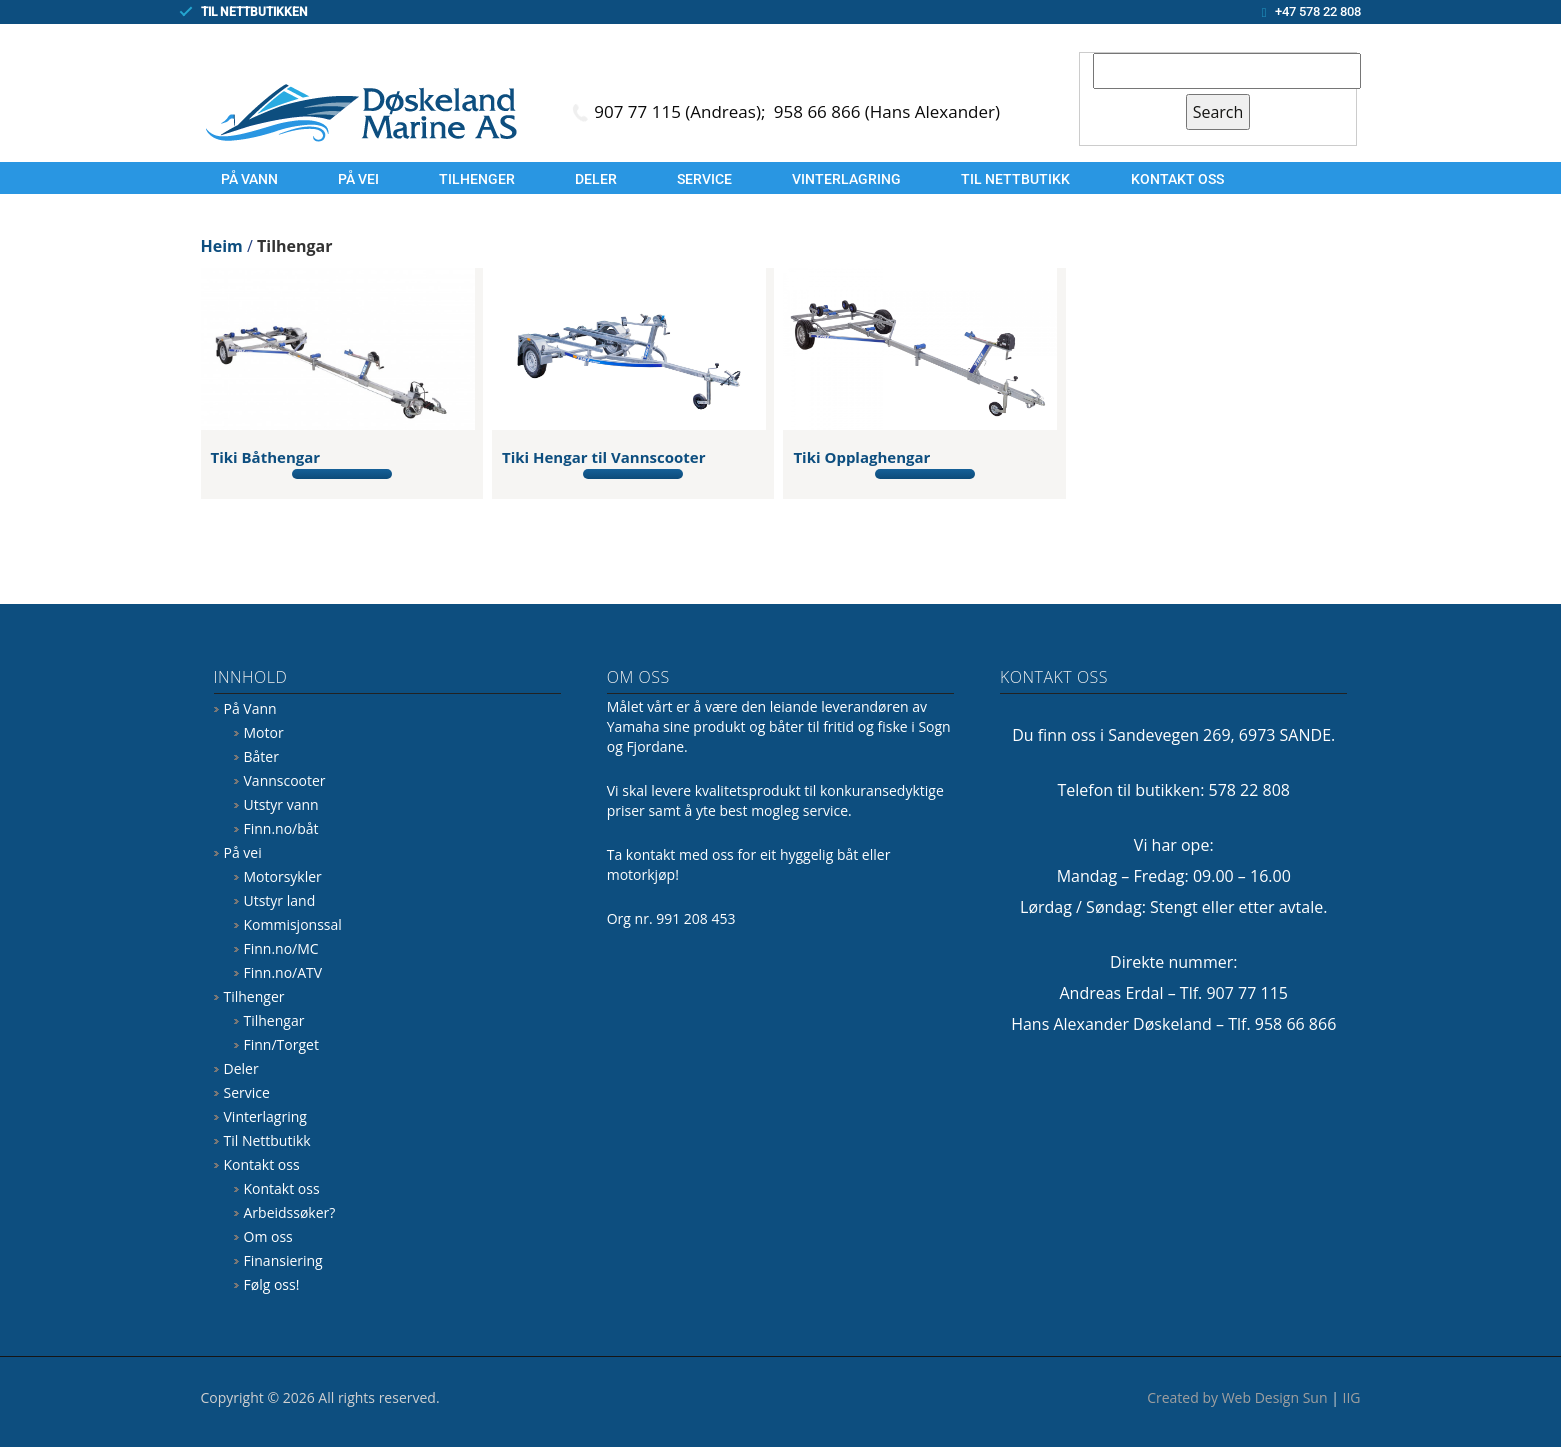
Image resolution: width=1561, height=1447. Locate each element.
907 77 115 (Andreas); (682, 111)
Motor (264, 732)
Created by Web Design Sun (1237, 1397)
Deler (596, 179)
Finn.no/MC (281, 948)
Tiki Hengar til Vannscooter (604, 457)
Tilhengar (274, 1020)
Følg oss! (272, 1284)
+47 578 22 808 (1318, 11)
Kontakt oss (1177, 179)
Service (704, 179)
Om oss (268, 1236)
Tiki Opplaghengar (861, 457)
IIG (1352, 1397)
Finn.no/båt (281, 828)
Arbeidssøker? (290, 1212)
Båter (261, 756)
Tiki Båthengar (266, 457)
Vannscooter (285, 780)
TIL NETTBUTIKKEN (254, 12)
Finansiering (283, 1260)
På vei (358, 179)
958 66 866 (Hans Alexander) (887, 111)
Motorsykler (283, 876)
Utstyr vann (281, 804)
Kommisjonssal (293, 924)
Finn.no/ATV (283, 972)
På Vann (249, 179)
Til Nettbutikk (1015, 179)
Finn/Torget (281, 1044)
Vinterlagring (846, 179)
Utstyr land (280, 900)
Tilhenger (477, 179)
